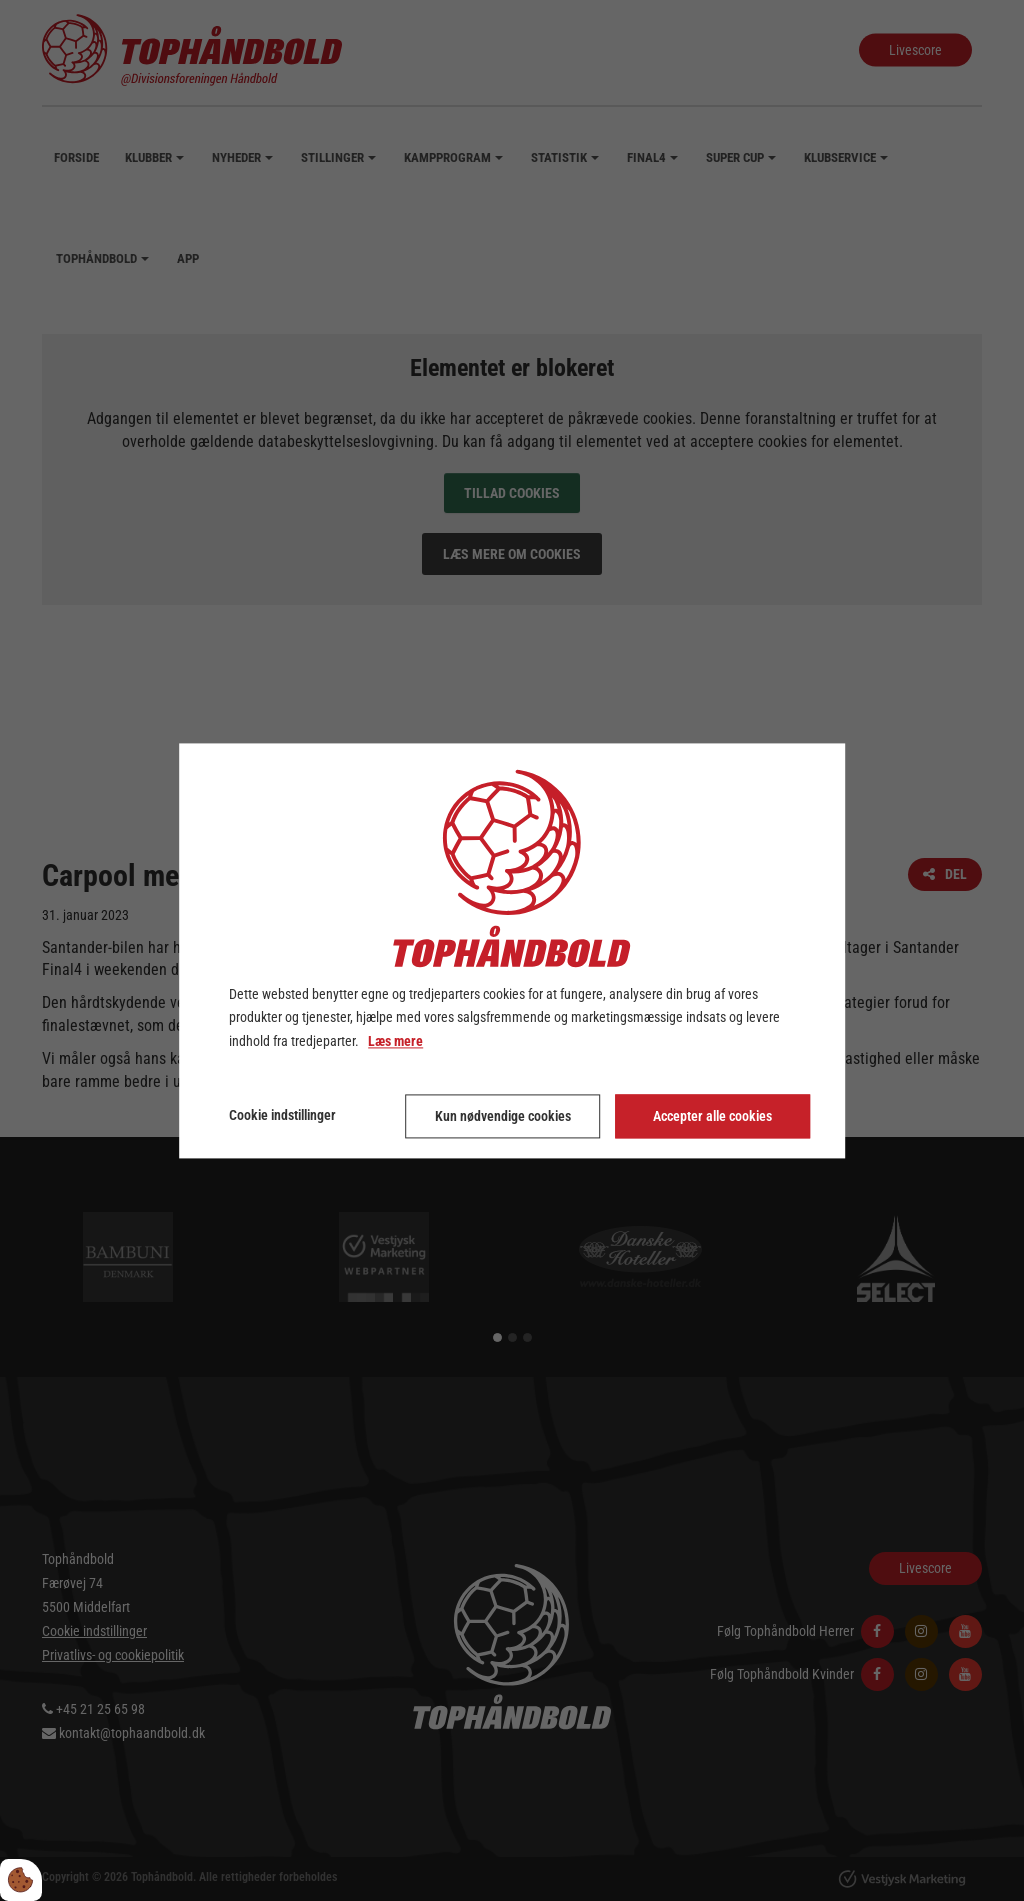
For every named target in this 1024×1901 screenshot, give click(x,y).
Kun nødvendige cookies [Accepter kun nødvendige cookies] (503, 1116)
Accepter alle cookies (712, 1116)
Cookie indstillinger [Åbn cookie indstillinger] (282, 1115)
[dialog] (512, 950)
